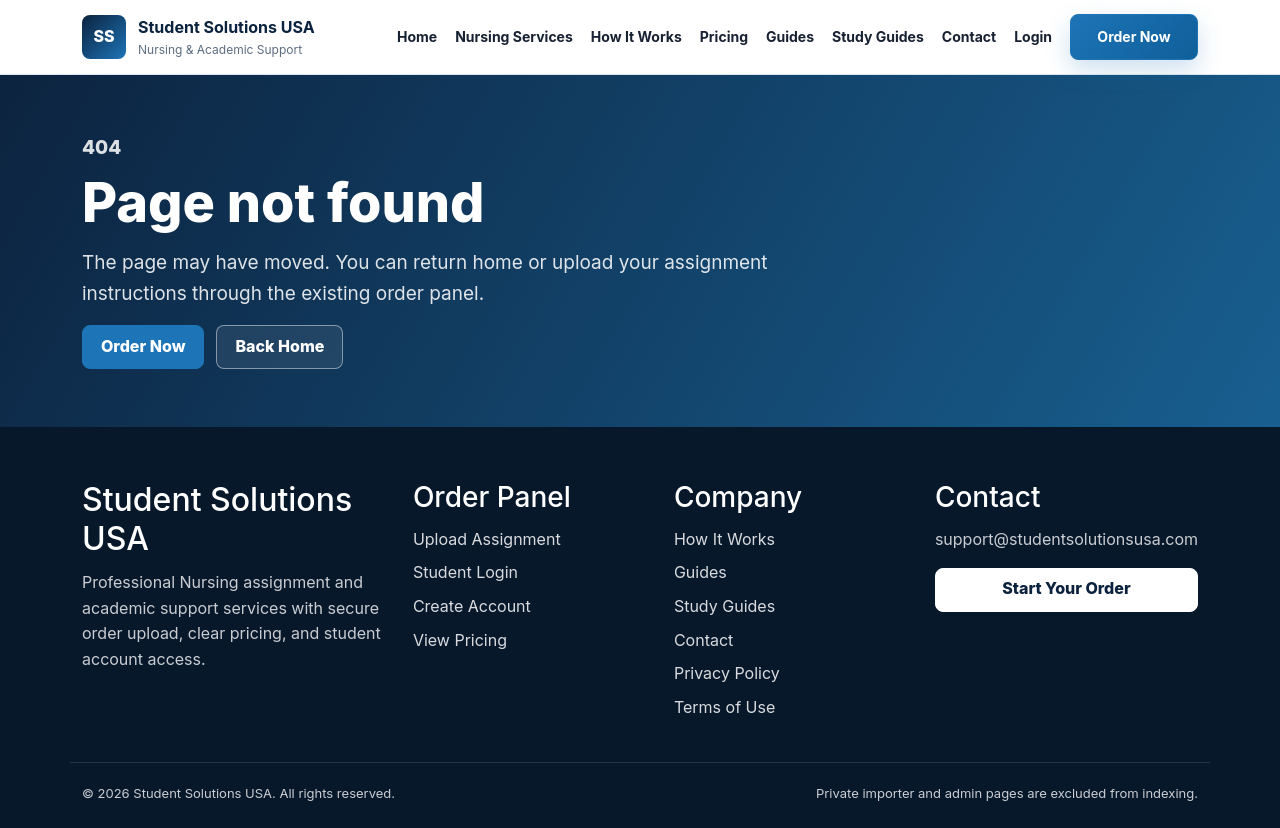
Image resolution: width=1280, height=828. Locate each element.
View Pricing (460, 640)
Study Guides (878, 36)
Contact (969, 36)
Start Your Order (1066, 588)
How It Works (636, 36)
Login (1033, 36)
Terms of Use (724, 707)
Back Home (279, 346)
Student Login (465, 572)
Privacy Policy (727, 673)
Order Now (1133, 36)
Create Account (472, 606)
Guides (790, 36)
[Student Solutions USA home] (198, 37)
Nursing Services (514, 36)
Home (417, 36)
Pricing (724, 36)
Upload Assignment (487, 539)
